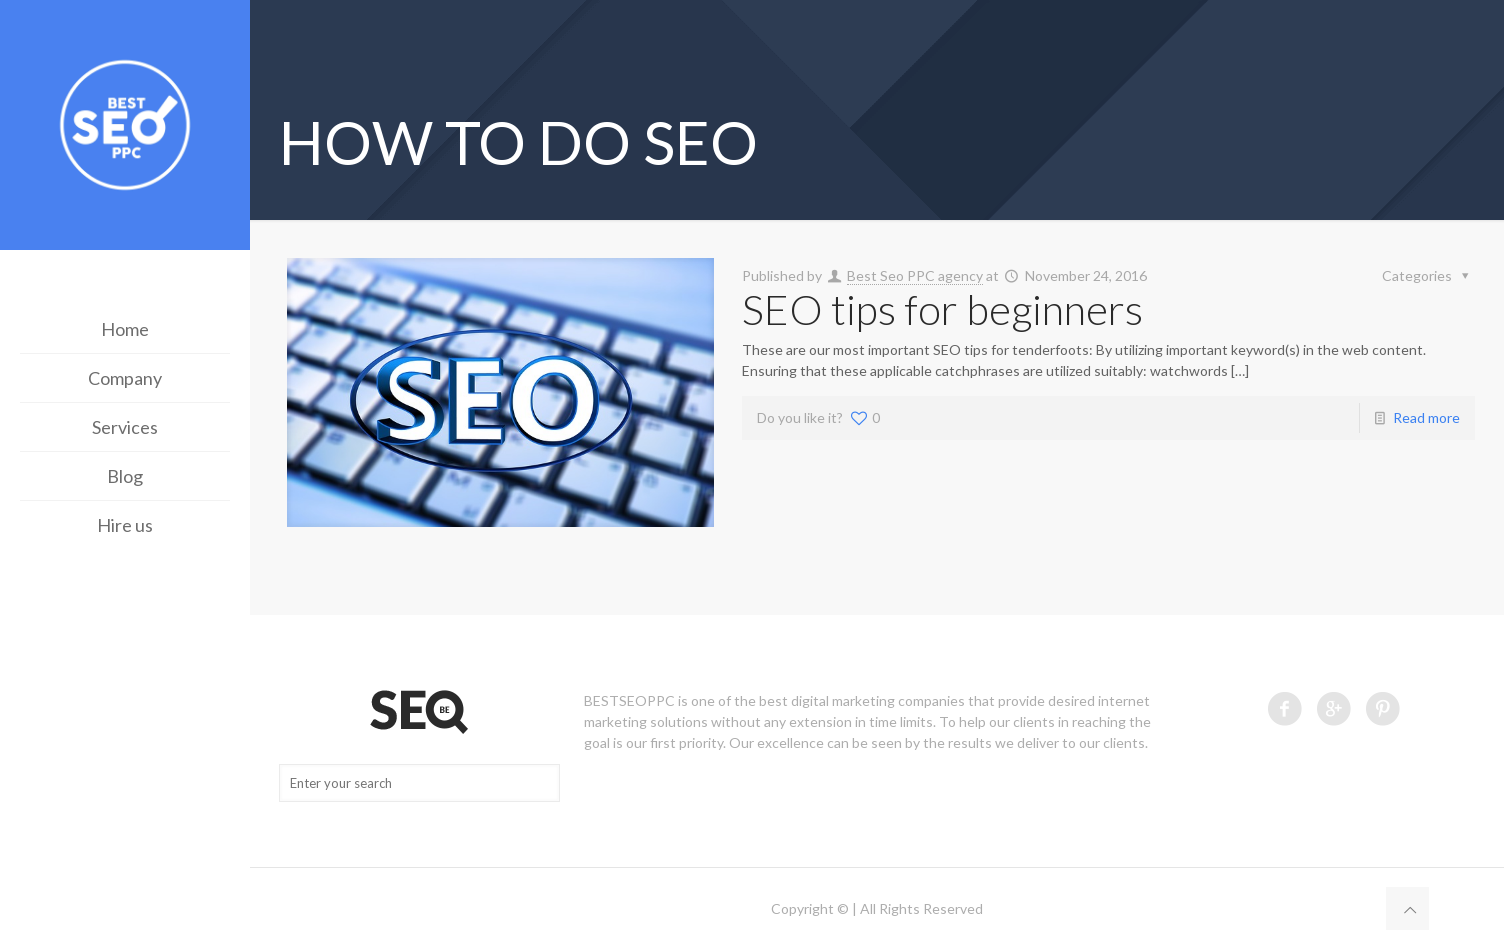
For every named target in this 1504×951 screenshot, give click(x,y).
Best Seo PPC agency (915, 275)
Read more (1426, 417)
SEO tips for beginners (942, 309)
